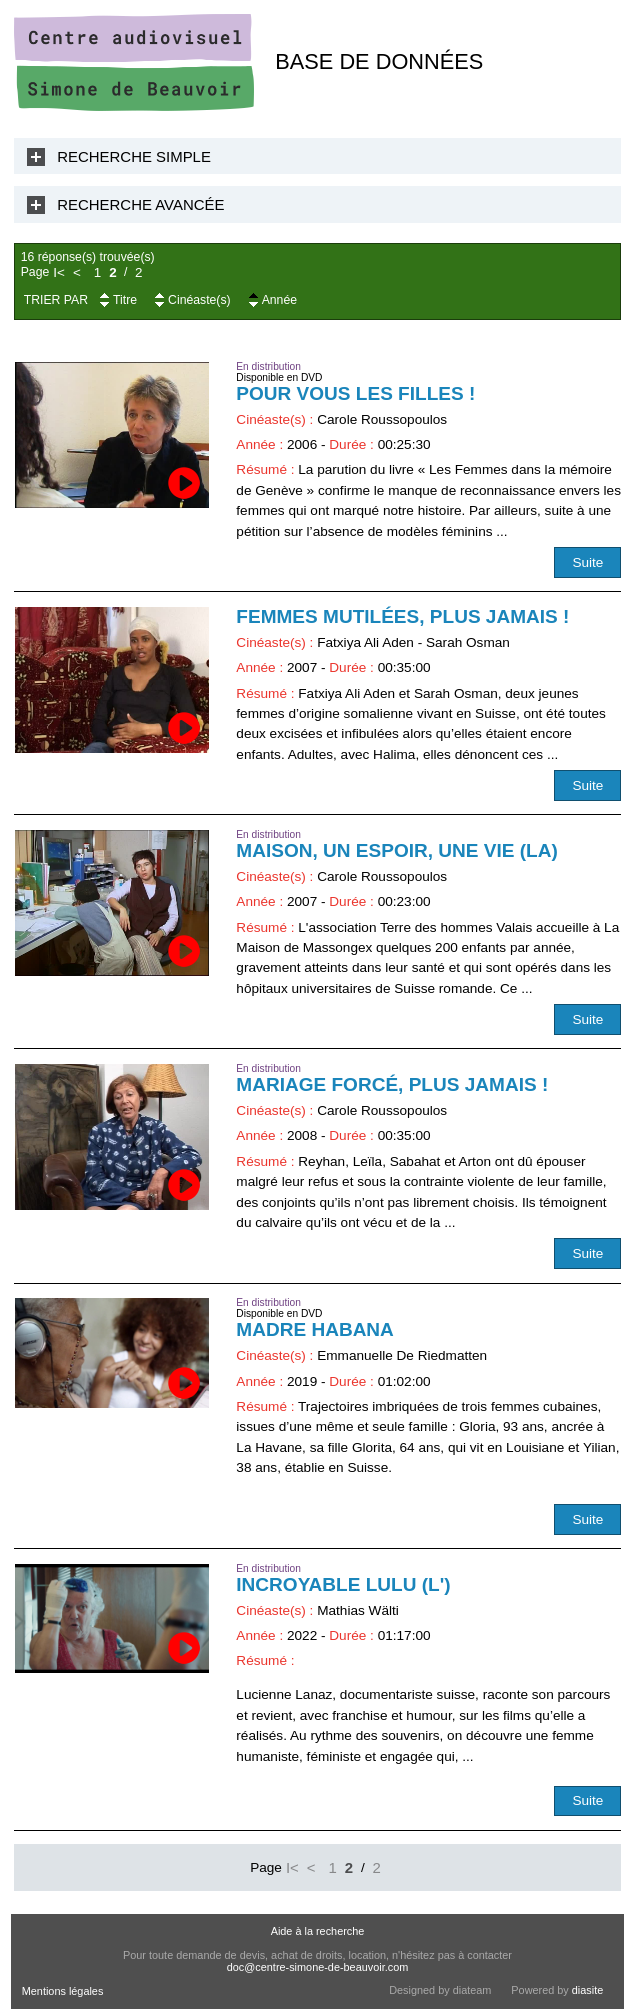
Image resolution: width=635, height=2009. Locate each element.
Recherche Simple (134, 156)
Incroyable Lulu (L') (343, 1584)
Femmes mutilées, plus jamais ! (402, 616)
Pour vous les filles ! (355, 393)
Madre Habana (315, 1329)
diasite (587, 1990)
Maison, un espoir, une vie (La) (396, 850)
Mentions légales (63, 1991)
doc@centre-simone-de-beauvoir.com (318, 1967)
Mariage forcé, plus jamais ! (392, 1084)
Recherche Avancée (140, 204)
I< (59, 272)
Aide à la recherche (318, 1931)
